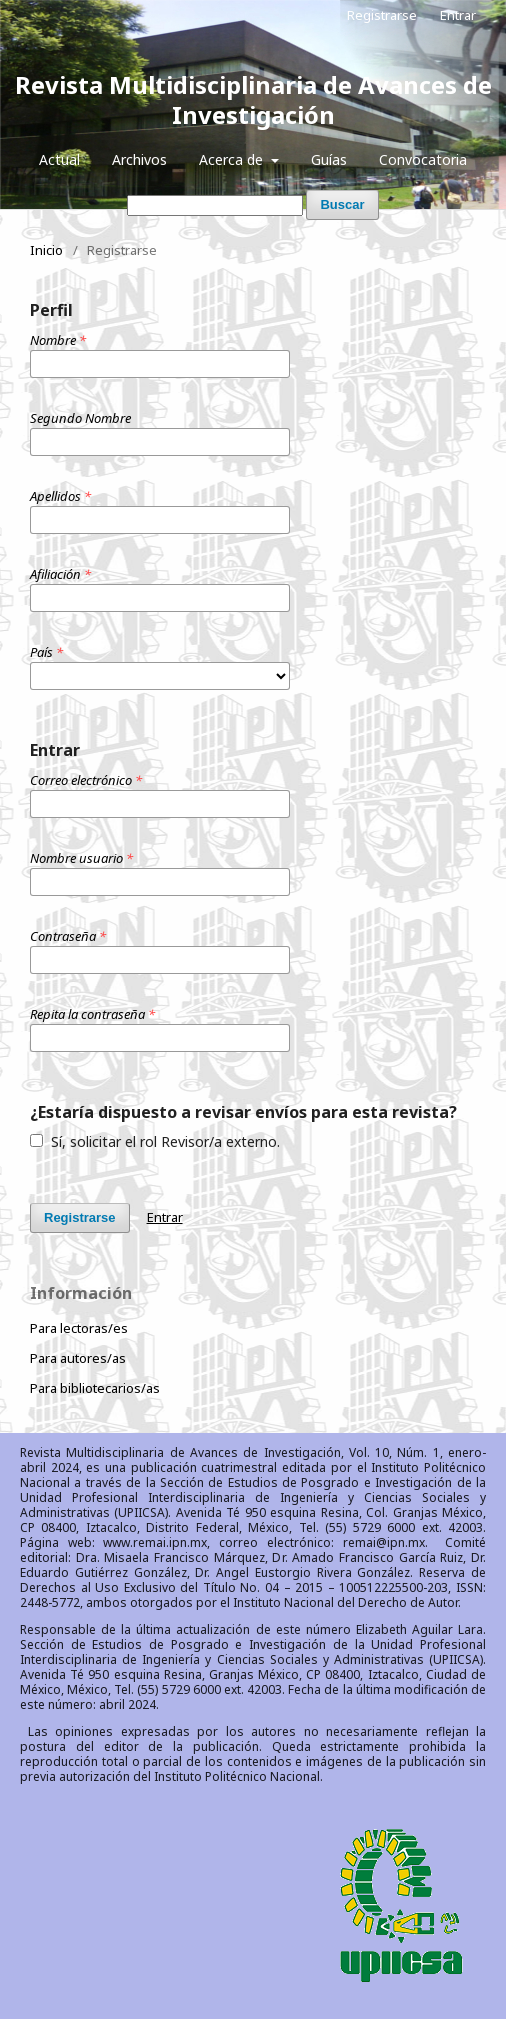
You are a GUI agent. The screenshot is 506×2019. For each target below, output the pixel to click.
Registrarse (382, 15)
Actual (59, 159)
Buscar (342, 204)
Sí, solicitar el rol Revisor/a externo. (155, 1141)
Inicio (46, 250)
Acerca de (233, 159)
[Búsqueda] (215, 205)
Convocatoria (423, 159)
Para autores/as (78, 1358)
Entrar (458, 15)
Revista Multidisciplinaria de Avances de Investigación (253, 99)
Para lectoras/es (79, 1328)
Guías (329, 159)
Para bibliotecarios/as (95, 1388)
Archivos (139, 159)
